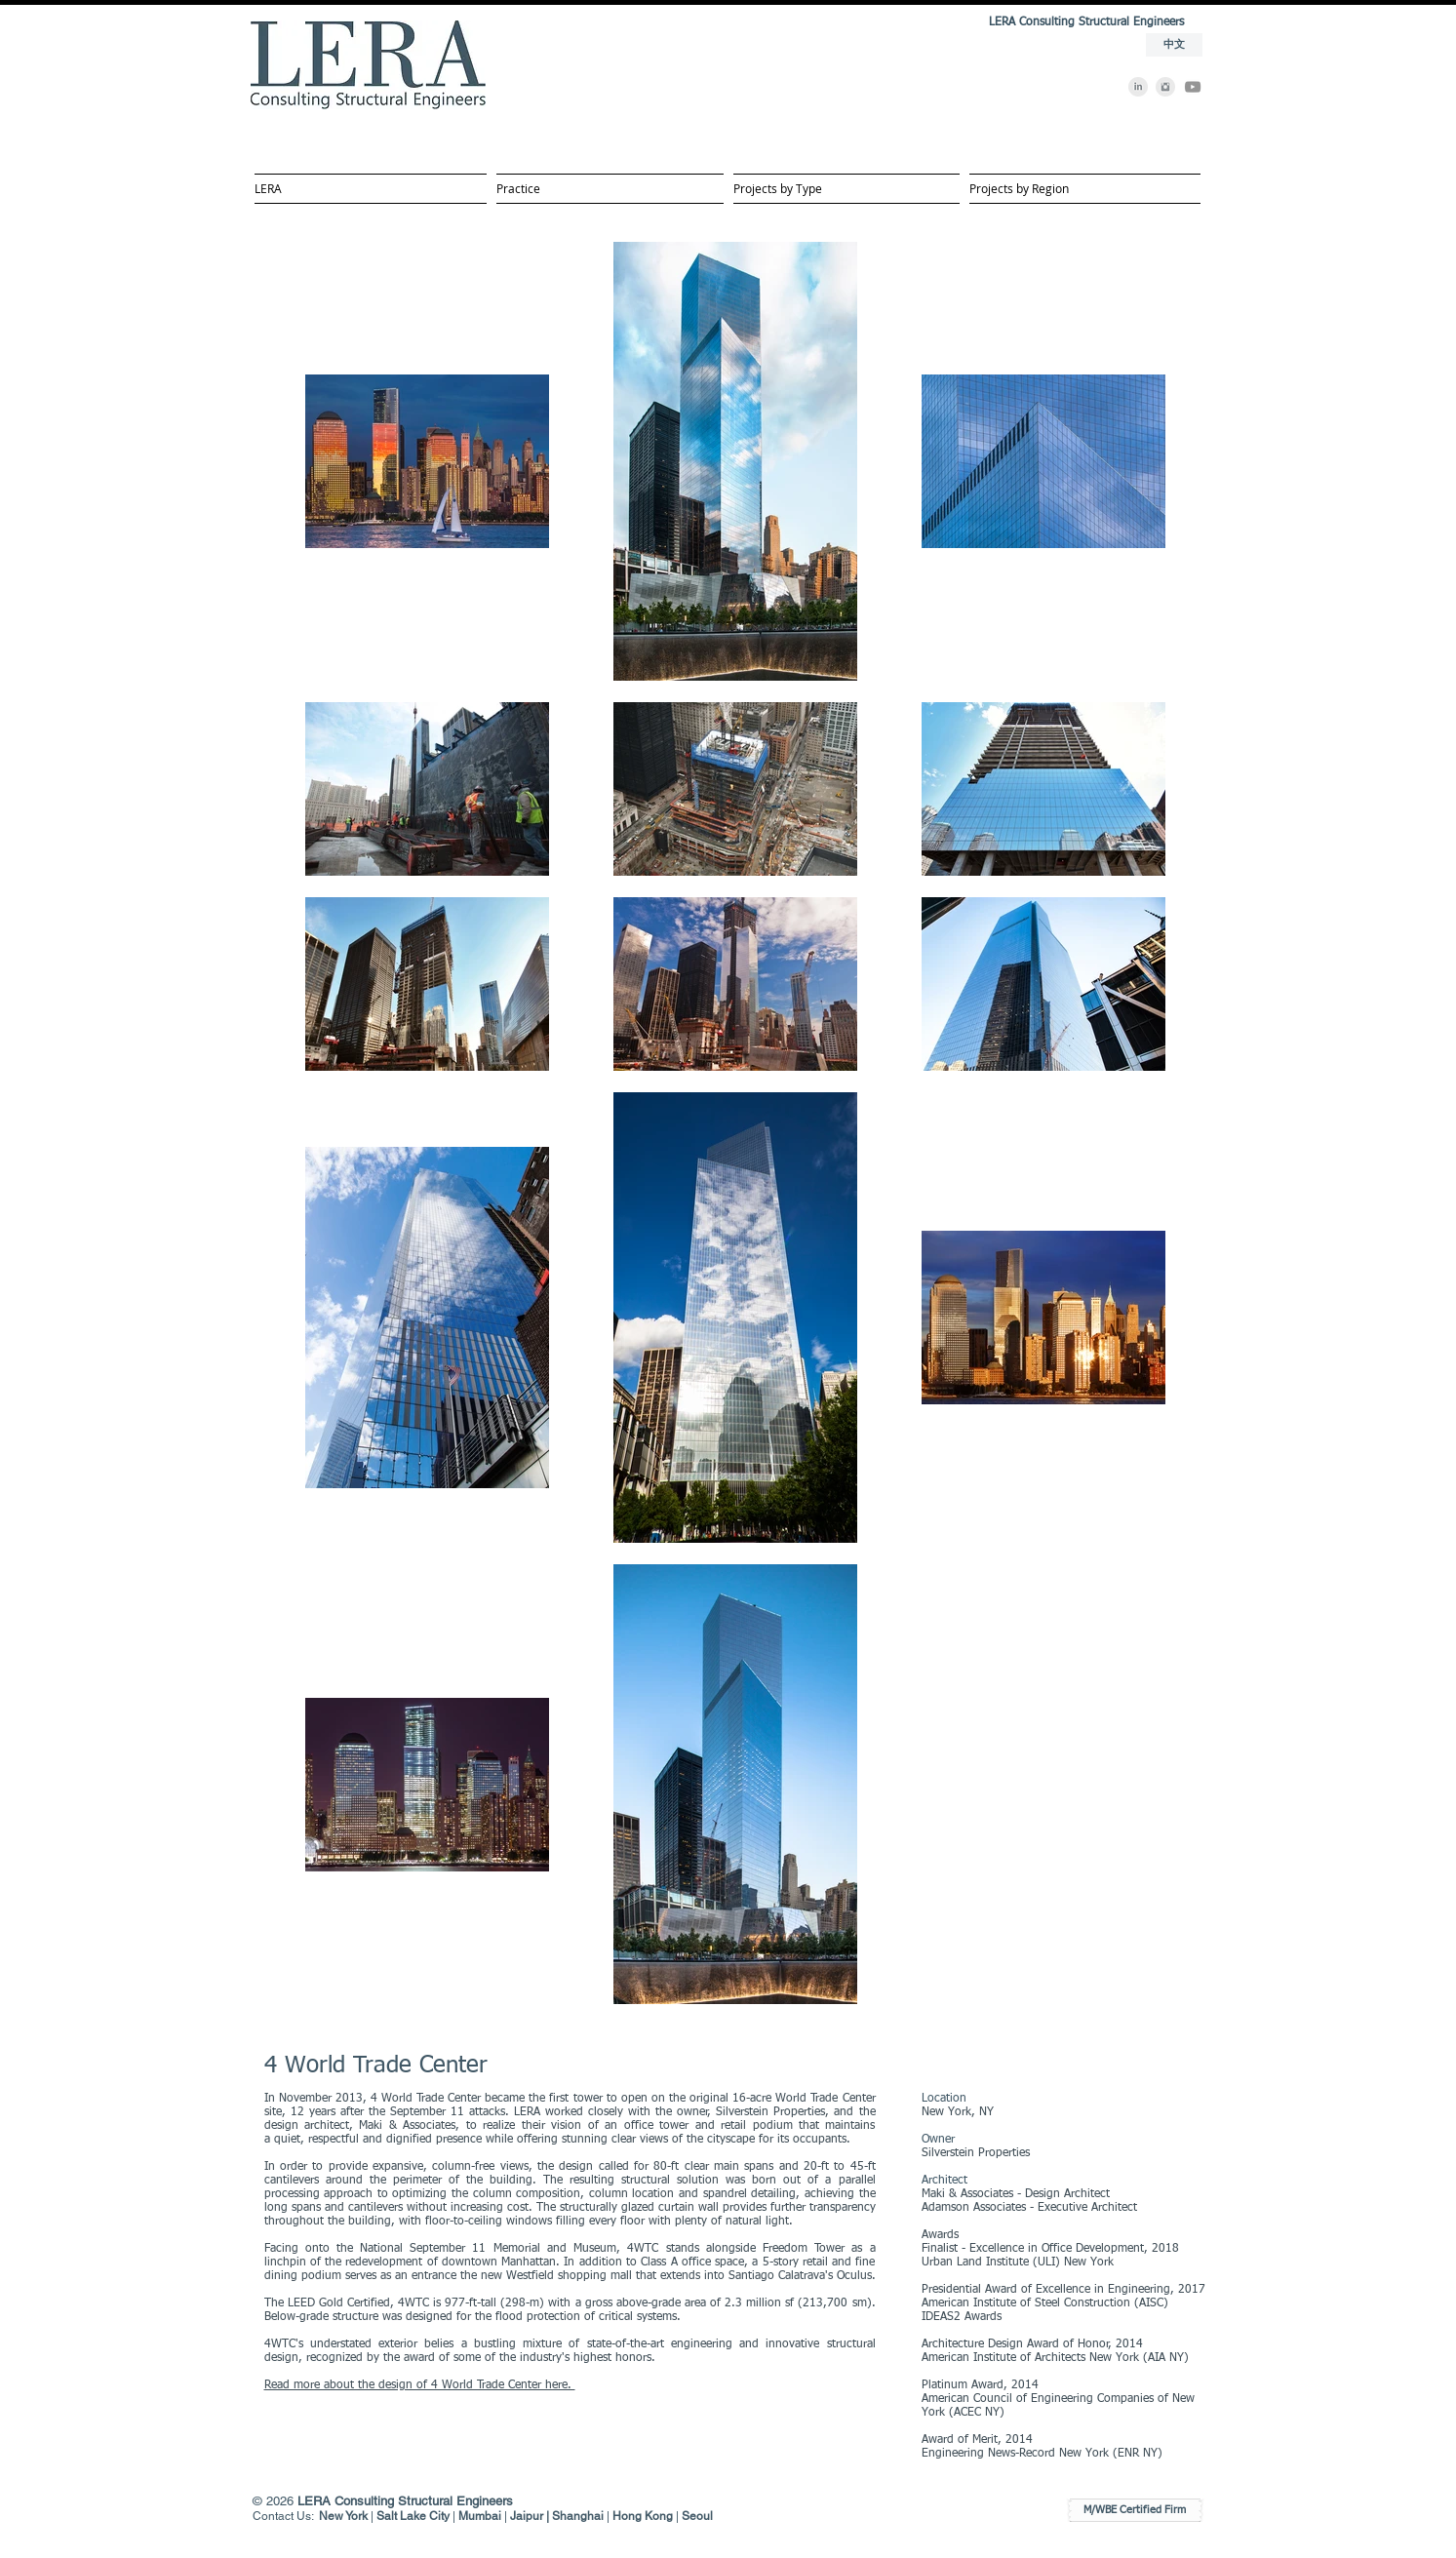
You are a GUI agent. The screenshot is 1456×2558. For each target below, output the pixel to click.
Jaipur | (531, 2516)
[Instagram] (1165, 87)
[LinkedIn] (1138, 87)
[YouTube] (1192, 87)
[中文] (1174, 45)
